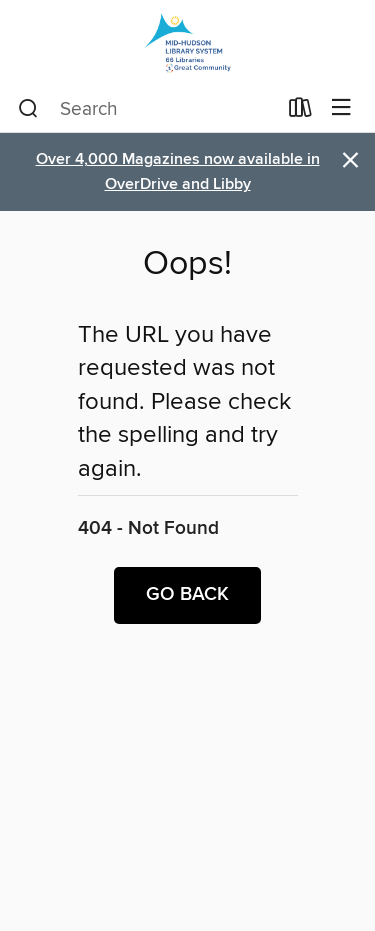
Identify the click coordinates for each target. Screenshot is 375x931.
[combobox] (147, 109)
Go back (187, 595)
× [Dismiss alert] (350, 160)
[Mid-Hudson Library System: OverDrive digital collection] (187, 42)
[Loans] (300, 112)
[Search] (28, 109)
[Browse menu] (341, 108)
